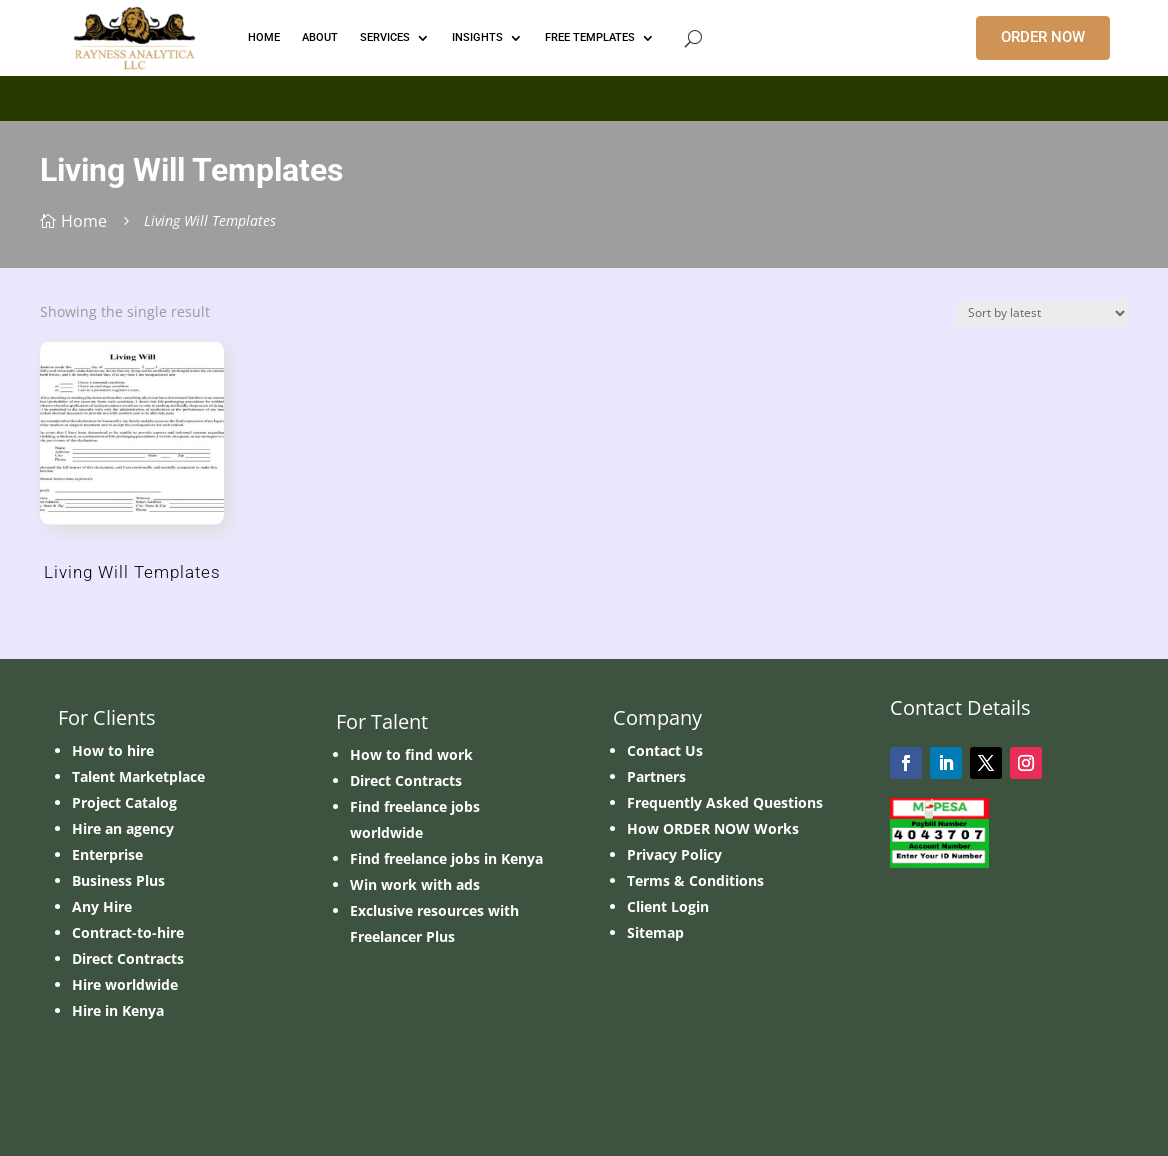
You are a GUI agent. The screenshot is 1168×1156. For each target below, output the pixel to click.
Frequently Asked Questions (725, 802)
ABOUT (320, 37)
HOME (264, 37)
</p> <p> (584, 95)
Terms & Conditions (695, 880)
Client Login (668, 906)
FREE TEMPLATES (590, 37)
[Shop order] (1042, 313)
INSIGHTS (477, 37)
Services (385, 37)
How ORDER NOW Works (713, 828)
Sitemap (655, 932)
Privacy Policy (674, 854)
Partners (656, 776)
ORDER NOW (1043, 37)
